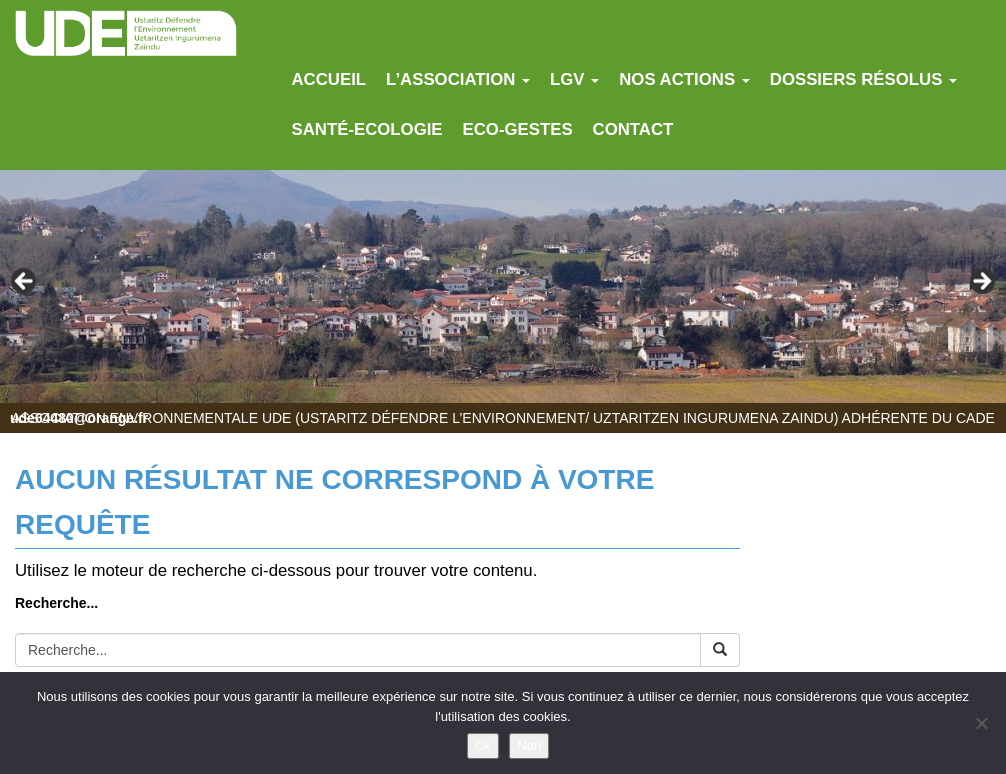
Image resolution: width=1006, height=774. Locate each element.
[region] (503, 286)
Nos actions (684, 79)
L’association (458, 79)
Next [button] (981, 282)
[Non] (981, 723)
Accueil (329, 79)
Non (529, 745)
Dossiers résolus (863, 79)
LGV (574, 79)
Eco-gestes (518, 129)
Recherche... (56, 603)
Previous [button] (25, 282)
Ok (483, 745)
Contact (633, 129)
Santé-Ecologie (367, 129)
